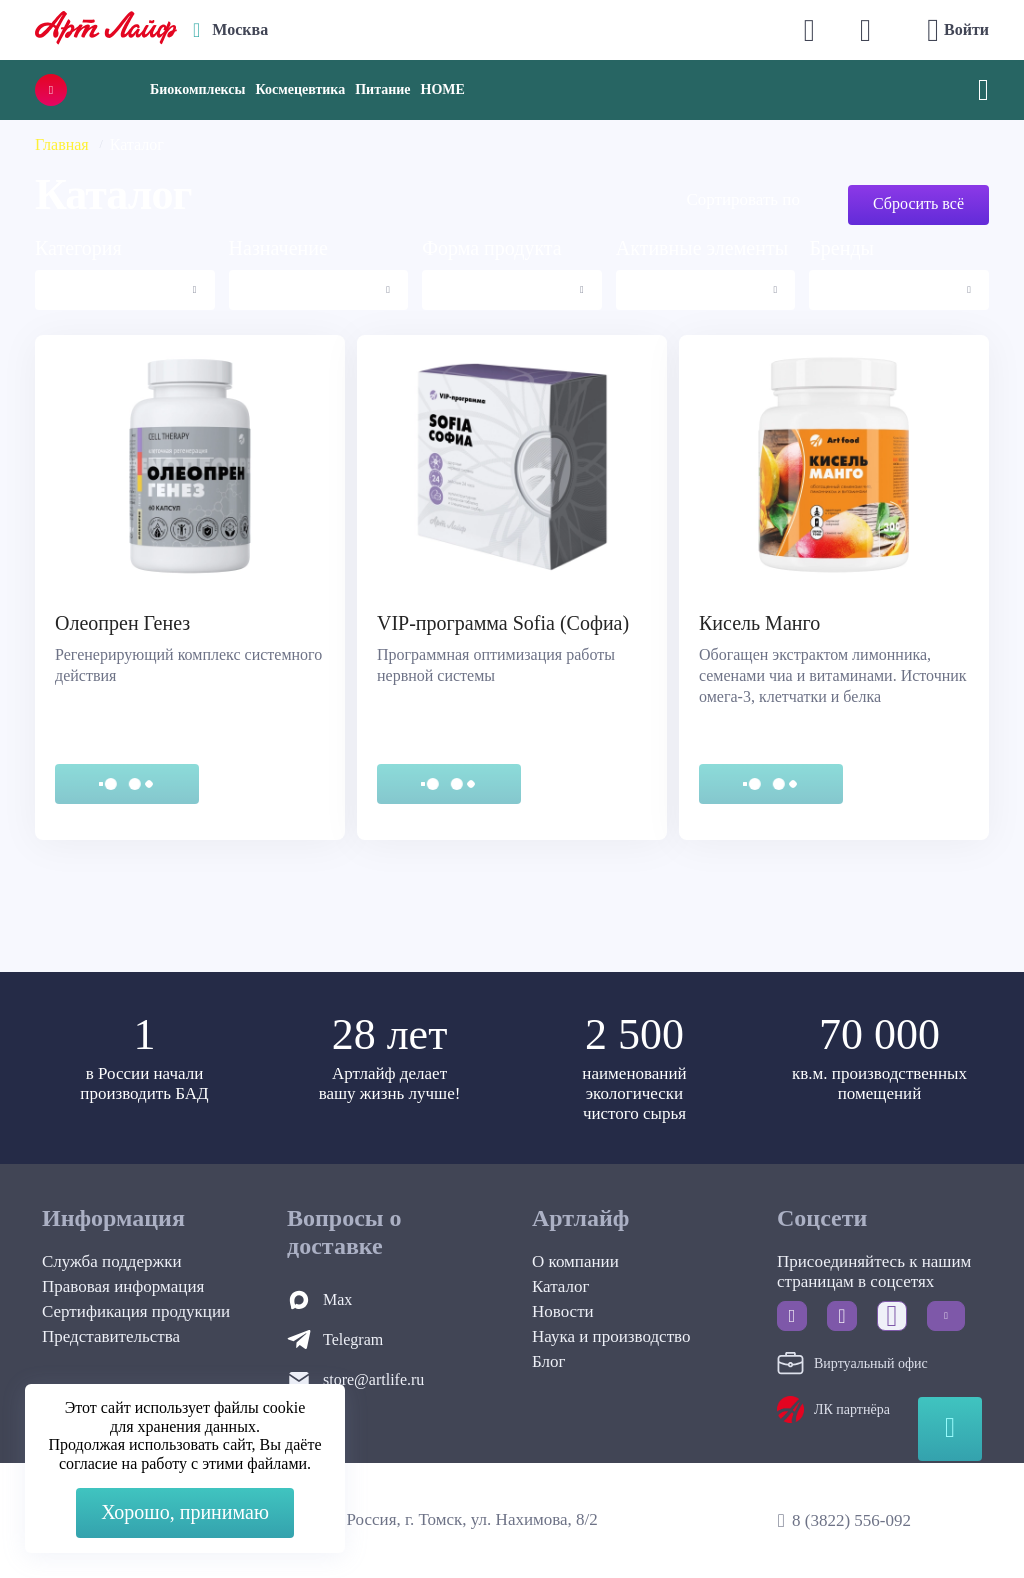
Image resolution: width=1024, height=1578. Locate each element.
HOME (443, 89)
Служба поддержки (112, 1261)
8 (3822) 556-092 (851, 1520)
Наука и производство (611, 1336)
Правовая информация (123, 1286)
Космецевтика (300, 89)
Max (337, 1299)
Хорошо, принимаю (185, 1512)
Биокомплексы (197, 89)
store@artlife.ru (373, 1379)
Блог (549, 1361)
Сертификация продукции (136, 1311)
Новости (563, 1311)
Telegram (353, 1339)
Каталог (561, 1286)
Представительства (111, 1336)
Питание (382, 89)
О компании (575, 1261)
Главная (62, 144)
